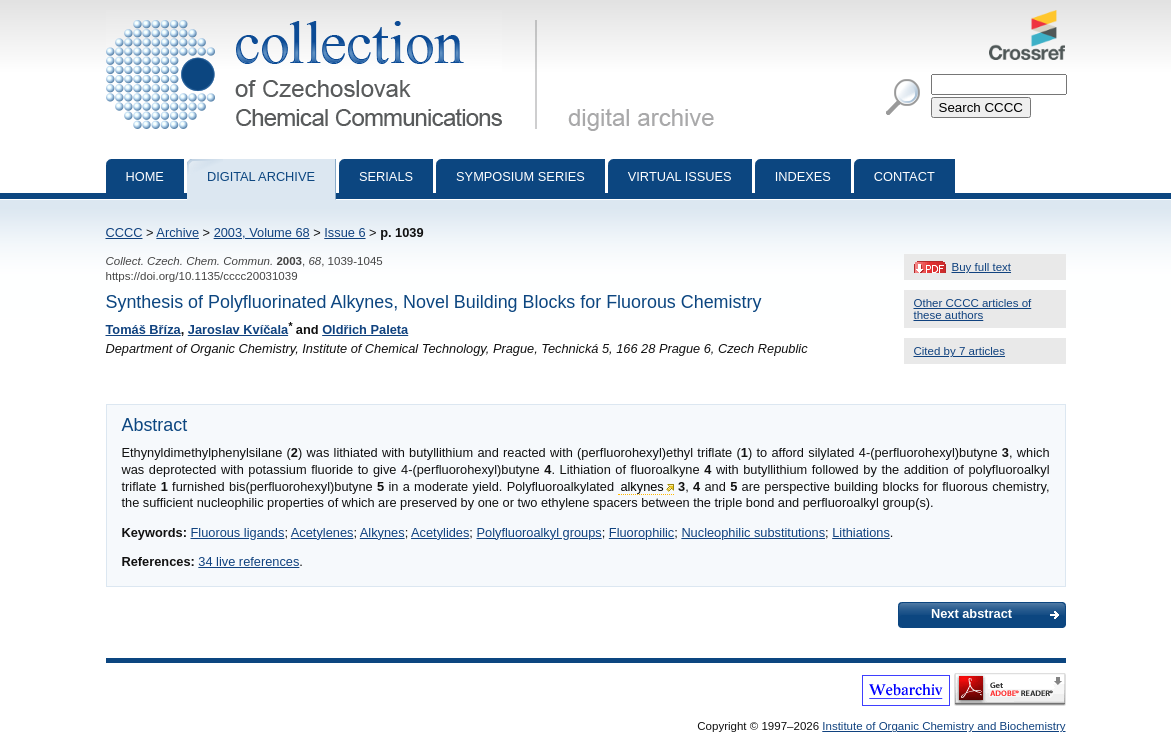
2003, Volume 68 (262, 232)
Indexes (803, 176)
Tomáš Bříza (143, 329)
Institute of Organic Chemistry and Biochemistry (943, 726)
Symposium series (520, 176)
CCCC (124, 232)
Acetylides (440, 532)
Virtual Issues (680, 176)
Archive (177, 232)
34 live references (248, 561)
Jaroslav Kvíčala (238, 329)
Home (145, 176)
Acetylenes (322, 532)
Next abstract (971, 613)
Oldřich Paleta (365, 329)
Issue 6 (344, 232)
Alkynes (382, 532)
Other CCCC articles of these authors (973, 309)
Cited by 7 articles (960, 351)
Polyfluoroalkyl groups (538, 532)
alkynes (641, 486)
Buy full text (982, 267)
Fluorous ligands (237, 532)
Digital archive (261, 176)
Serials (386, 176)
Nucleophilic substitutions (753, 532)
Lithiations (861, 532)
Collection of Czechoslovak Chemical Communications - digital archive (325, 18)
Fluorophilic (641, 532)
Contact (904, 176)
